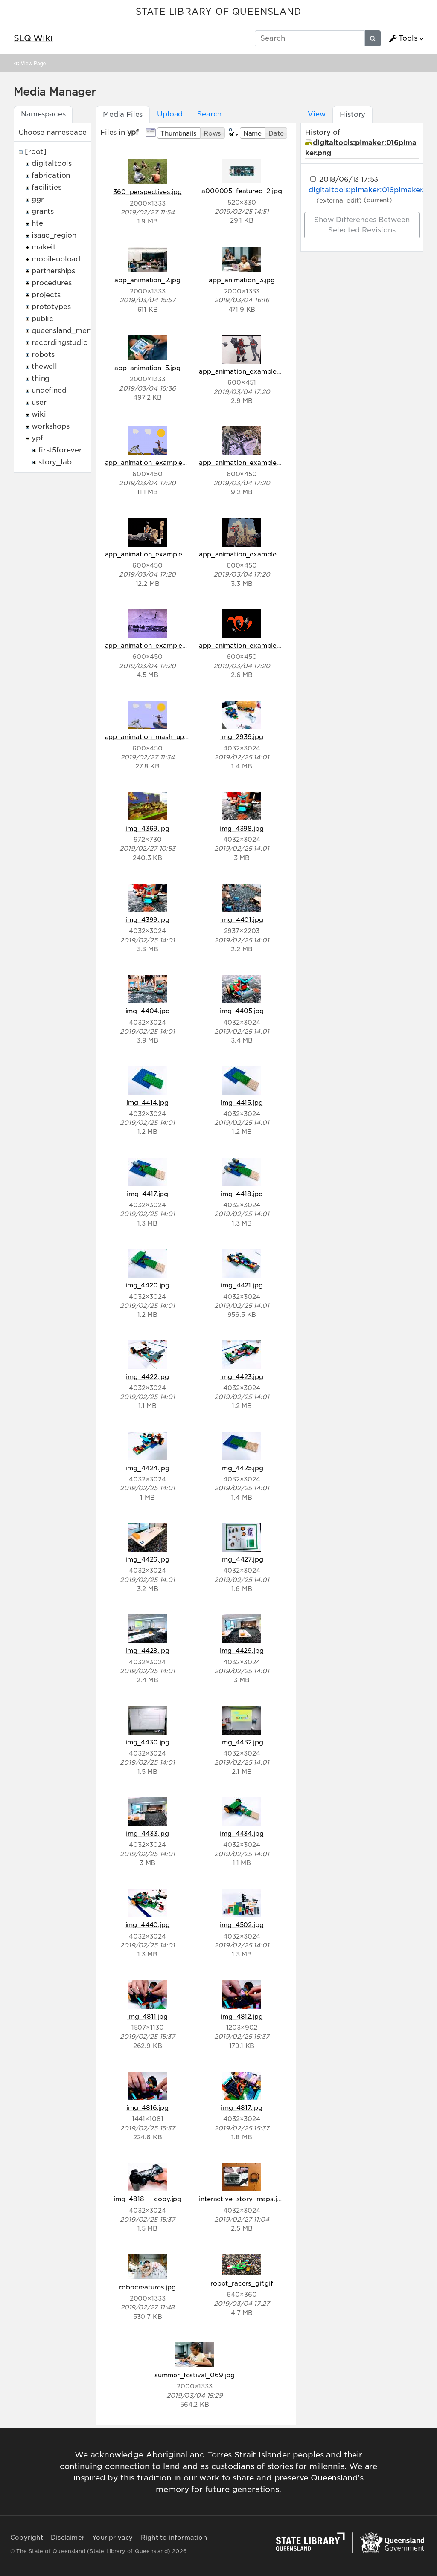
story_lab (55, 462)
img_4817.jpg (241, 2107)
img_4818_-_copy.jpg (147, 2198)
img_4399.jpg (147, 919)
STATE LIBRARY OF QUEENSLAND (218, 12)
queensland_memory (68, 331)
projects (46, 295)
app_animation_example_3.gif (246, 462)
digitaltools (52, 163)
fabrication (51, 175)
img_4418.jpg (242, 1193)
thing (41, 378)
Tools (403, 38)
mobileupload (56, 259)
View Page (33, 63)
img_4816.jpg (147, 2107)
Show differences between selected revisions (362, 225)
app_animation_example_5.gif (246, 554)
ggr (38, 199)
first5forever (60, 450)
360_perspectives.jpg (147, 191)
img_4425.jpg (241, 1468)
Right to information (174, 2537)
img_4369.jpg (147, 828)
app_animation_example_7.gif (246, 645)
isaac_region (54, 235)
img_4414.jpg (147, 1102)
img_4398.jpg (241, 828)
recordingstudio (60, 343)
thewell (44, 366)
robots (43, 355)
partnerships (53, 271)
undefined (49, 390)
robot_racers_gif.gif (241, 2283)
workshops (51, 426)
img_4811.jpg (147, 2016)
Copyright (26, 2537)
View (316, 114)
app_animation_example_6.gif (153, 645)
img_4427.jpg (241, 1559)
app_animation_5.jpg (147, 367)
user (39, 402)
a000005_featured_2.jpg (241, 190)
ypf (37, 438)
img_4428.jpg (147, 1650)
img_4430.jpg (147, 1742)
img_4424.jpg (147, 1468)
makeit (44, 247)
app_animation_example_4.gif (153, 554)
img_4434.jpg (241, 1833)
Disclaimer (67, 2537)
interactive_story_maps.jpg (242, 2198)
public (42, 319)
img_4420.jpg (147, 1285)
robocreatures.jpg (147, 2287)
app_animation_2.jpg (147, 280)
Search (209, 114)
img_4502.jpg (241, 1924)
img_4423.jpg (241, 1376)
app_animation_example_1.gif (246, 371)
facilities (46, 187)
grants (43, 211)
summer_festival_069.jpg (194, 2375)
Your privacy (112, 2537)
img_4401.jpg (241, 919)
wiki (39, 414)
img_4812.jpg (241, 2016)
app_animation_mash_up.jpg (150, 736)
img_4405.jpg (242, 1010)
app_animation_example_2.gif (152, 462)
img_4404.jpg (147, 1010)
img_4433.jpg (147, 1833)
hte (37, 223)
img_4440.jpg (147, 1924)
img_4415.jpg (241, 1102)
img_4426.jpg (147, 1559)
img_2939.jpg (241, 736)
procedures (51, 283)
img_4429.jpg (241, 1650)
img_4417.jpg (147, 1193)
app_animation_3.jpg (242, 280)
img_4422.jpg (147, 1376)
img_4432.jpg (241, 1742)
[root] (36, 152)
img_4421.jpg (241, 1285)
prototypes (51, 307)
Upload (170, 114)
